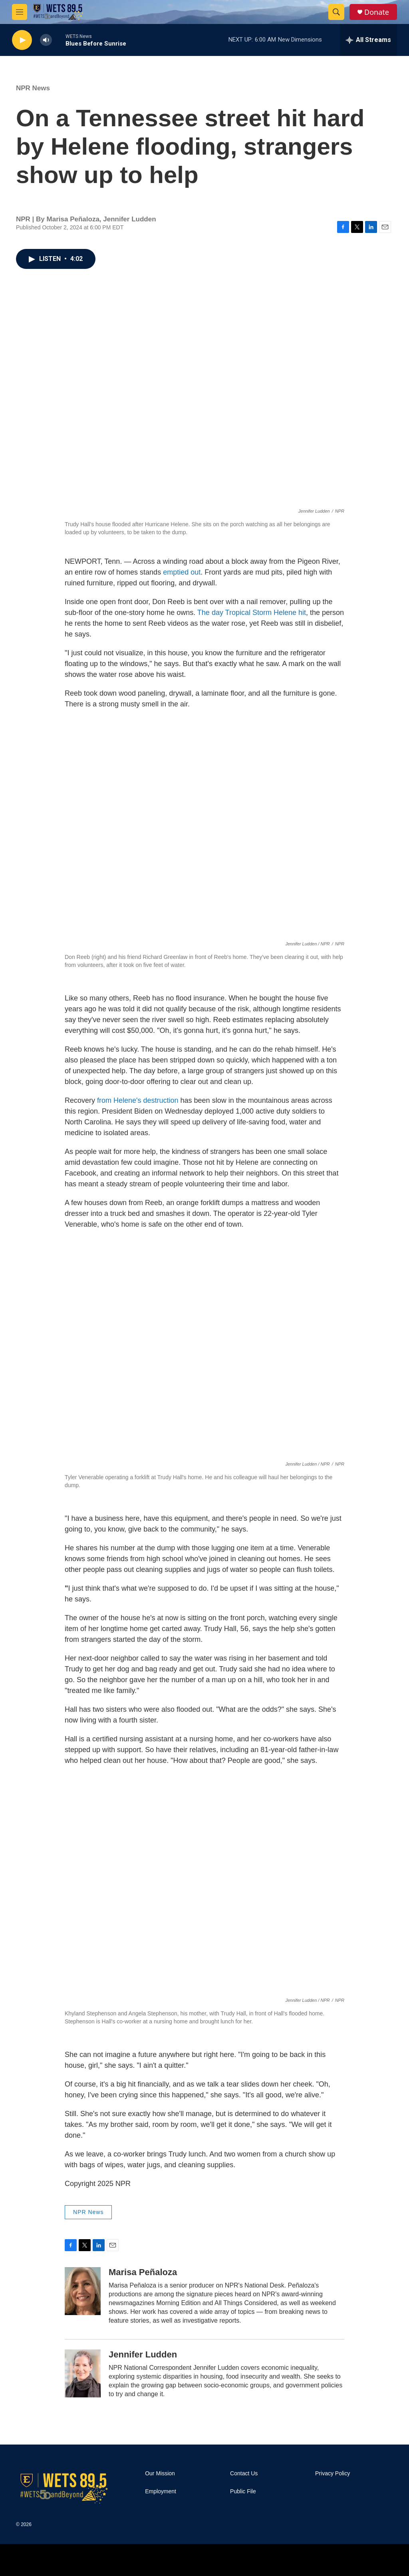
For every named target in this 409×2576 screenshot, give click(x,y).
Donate (376, 12)
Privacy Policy (332, 2474)
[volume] (46, 40)
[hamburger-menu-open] (19, 12)
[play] (22, 40)
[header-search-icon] (336, 12)
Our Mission (160, 2474)
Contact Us (244, 2474)
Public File (243, 2491)
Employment (160, 2491)
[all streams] (368, 40)
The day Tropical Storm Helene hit (251, 613)
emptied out (182, 572)
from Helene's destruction (138, 1100)
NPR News (33, 88)
